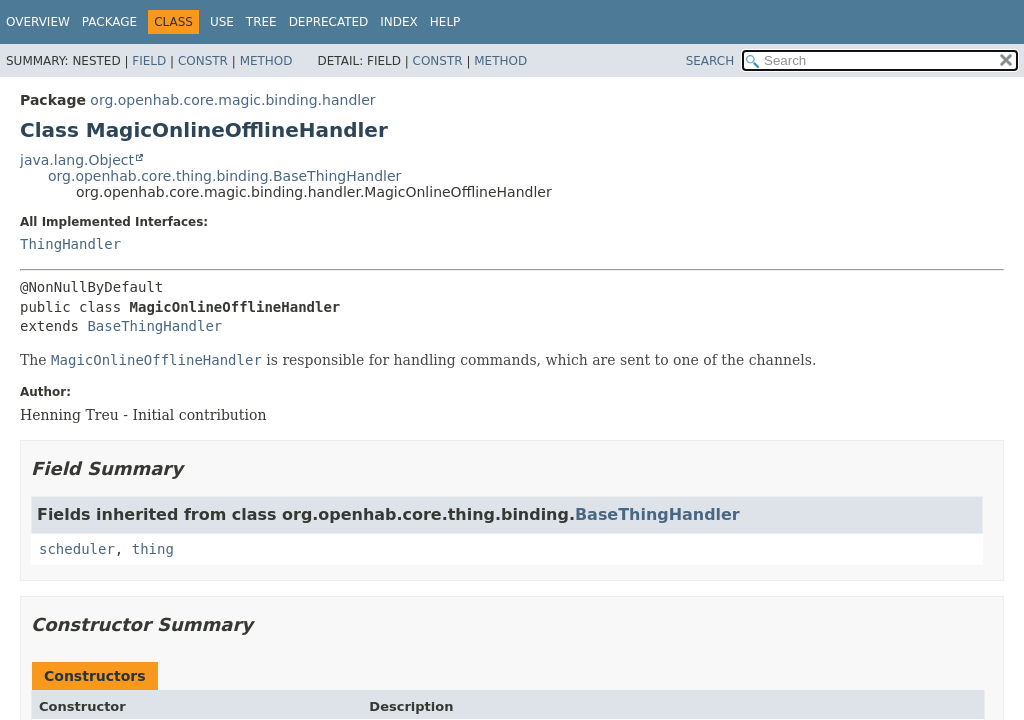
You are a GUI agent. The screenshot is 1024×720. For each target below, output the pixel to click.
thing (153, 549)
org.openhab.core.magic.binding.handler (232, 100)
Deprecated (329, 22)
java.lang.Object (77, 160)
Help (445, 22)
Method (266, 61)
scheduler (77, 549)
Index (399, 22)
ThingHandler (70, 244)
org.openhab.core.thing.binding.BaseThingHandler (224, 176)
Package (109, 22)
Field (149, 61)
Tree (261, 22)
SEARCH (710, 61)
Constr (203, 61)
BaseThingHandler (154, 326)
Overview (38, 22)
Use (222, 22)
